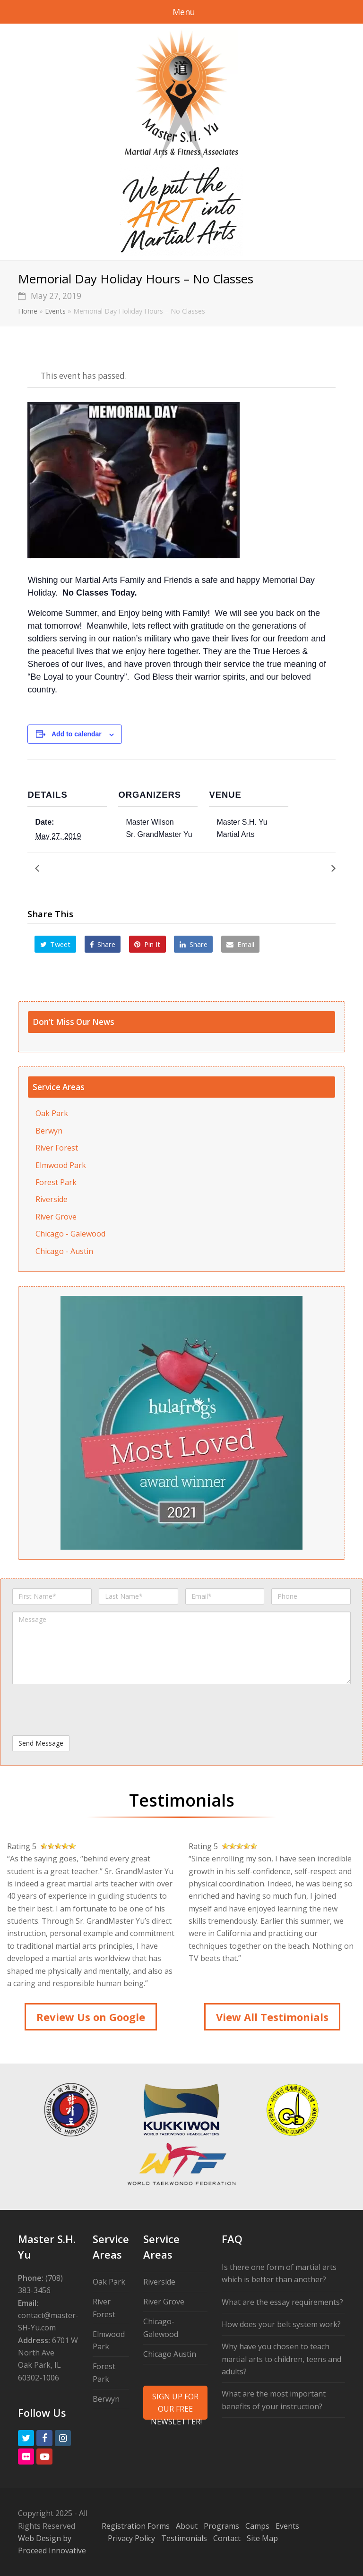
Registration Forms (136, 2526)
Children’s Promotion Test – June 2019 (261, 868)
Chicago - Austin (64, 1251)
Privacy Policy (131, 2538)
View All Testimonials (272, 2017)
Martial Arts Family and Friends (133, 580)
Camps (257, 2526)
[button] (55, 944)
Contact (227, 2538)
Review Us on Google (90, 2017)
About (187, 2526)
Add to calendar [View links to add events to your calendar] (77, 734)
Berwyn (48, 1131)
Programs (221, 2526)
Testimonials (184, 2538)
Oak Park (51, 1113)
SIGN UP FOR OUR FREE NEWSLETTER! (176, 2405)
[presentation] (84, 1709)
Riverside (51, 1199)
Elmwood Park (60, 1165)
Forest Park (56, 1182)
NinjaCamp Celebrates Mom (92, 868)
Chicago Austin (169, 2354)
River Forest (56, 1148)
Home (27, 311)
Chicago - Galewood (70, 1233)
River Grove (56, 1216)
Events (55, 311)
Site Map (262, 2538)
